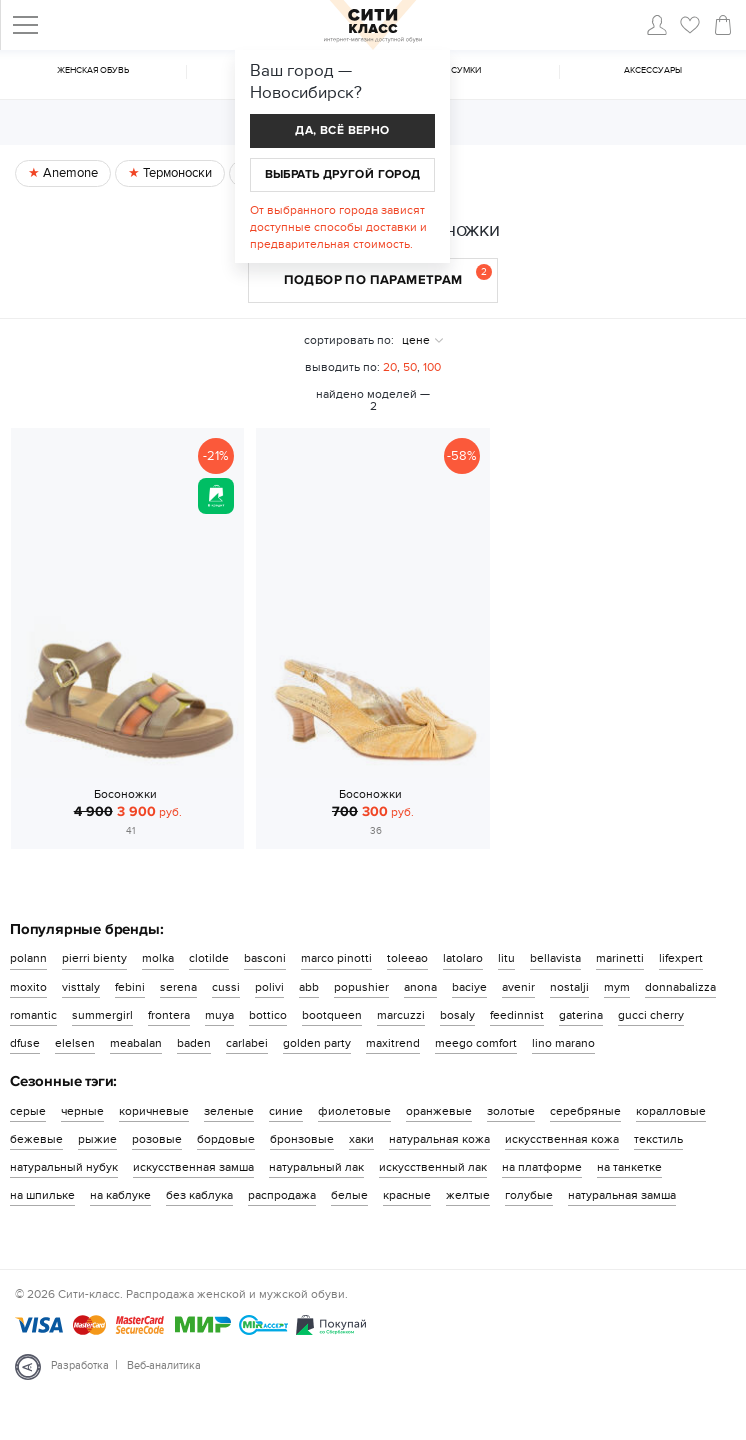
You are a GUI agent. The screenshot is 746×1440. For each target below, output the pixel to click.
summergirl (102, 1015)
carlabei (247, 1043)
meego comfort (476, 1043)
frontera (169, 1015)
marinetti (620, 958)
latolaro (463, 958)
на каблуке (120, 1195)
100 (432, 367)
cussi (226, 987)
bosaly (457, 1015)
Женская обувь (93, 70)
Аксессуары (653, 70)
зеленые (229, 1111)
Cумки (466, 70)
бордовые (226, 1139)
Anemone (69, 173)
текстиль (658, 1139)
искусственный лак (433, 1167)
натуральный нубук (64, 1167)
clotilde (209, 958)
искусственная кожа (562, 1139)
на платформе (542, 1167)
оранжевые (439, 1111)
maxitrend (393, 1043)
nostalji (569, 987)
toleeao (407, 958)
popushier (361, 987)
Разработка (80, 1365)
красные (407, 1195)
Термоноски (176, 173)
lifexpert (681, 958)
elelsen (75, 1043)
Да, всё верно (342, 130)
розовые (157, 1139)
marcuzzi (401, 1015)
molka (158, 958)
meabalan (136, 1043)
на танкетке (629, 1167)
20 (390, 367)
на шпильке (42, 1195)
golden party (317, 1043)
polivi (269, 987)
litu (506, 958)
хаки (361, 1139)
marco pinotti (336, 958)
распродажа (282, 1195)
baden (194, 1043)
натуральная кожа (439, 1139)
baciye (469, 987)
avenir (518, 987)
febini (130, 987)
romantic (33, 1015)
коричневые (154, 1111)
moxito (28, 987)
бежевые (36, 1139)
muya (219, 1015)
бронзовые (302, 1139)
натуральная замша (622, 1195)
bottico (268, 1015)
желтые (468, 1195)
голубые (529, 1195)
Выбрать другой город (343, 174)
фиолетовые (354, 1111)
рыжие (97, 1139)
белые (349, 1195)
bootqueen (332, 1015)
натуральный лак (316, 1167)
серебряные (585, 1111)
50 (410, 367)
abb (309, 987)
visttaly (81, 987)
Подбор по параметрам (388, 276)
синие (286, 1111)
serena (178, 987)
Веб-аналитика (164, 1365)
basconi (265, 958)
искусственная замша (193, 1167)
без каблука (199, 1195)
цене (416, 340)
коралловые (671, 1111)
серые (28, 1111)
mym (617, 987)
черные (82, 1111)
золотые (511, 1111)
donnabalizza (680, 987)
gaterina (581, 1015)
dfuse (25, 1043)
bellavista (555, 958)
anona (420, 987)
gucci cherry (651, 1015)
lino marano (563, 1043)
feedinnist (517, 1015)
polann (28, 958)
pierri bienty (94, 958)
